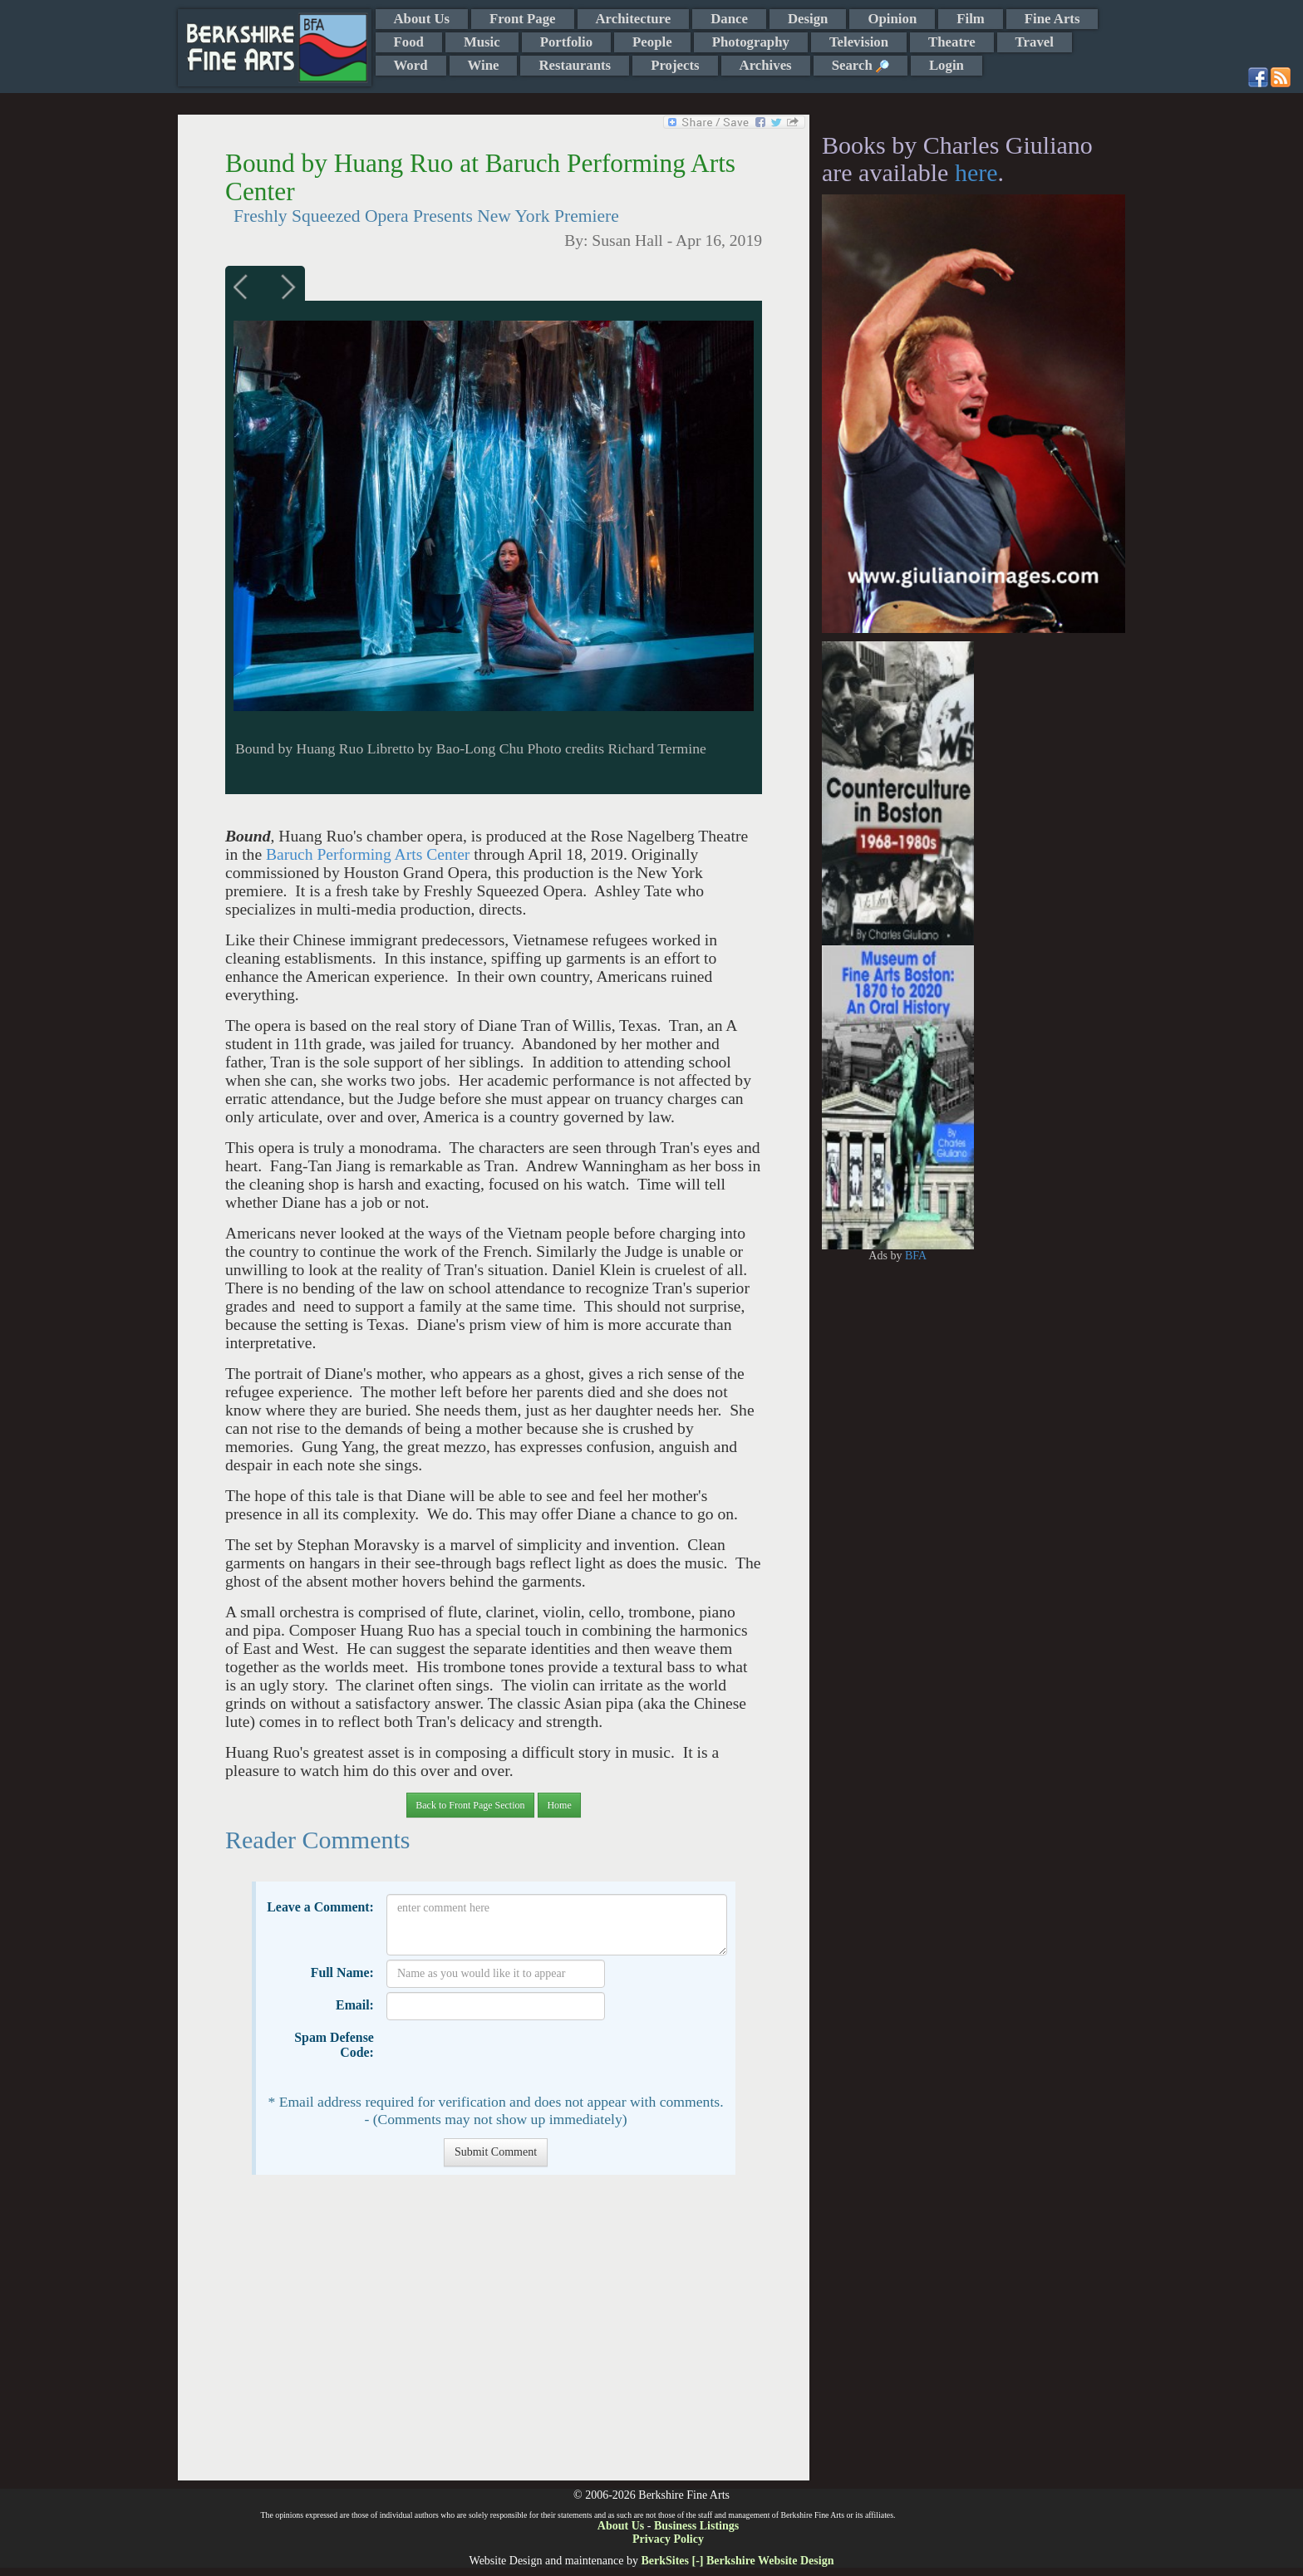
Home (559, 1805)
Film (970, 19)
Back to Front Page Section (469, 1805)
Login (946, 65)
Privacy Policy (668, 2539)
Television (858, 42)
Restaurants (574, 65)
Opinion (892, 19)
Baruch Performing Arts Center (368, 854)
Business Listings (696, 2526)
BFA (916, 1255)
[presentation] (512, 2056)
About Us (422, 19)
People (652, 42)
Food (409, 42)
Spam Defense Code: (334, 2044)
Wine (483, 65)
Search (860, 65)
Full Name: (342, 1972)
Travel (1034, 42)
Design (808, 19)
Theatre (952, 42)
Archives (766, 65)
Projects (675, 65)
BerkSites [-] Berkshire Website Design (737, 2560)
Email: (355, 2005)
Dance (729, 19)
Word (411, 65)
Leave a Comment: (320, 1907)
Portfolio (566, 42)
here (976, 172)
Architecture (633, 19)
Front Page (522, 19)
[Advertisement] (493, 2335)
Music (482, 42)
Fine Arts (1052, 19)
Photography (750, 42)
